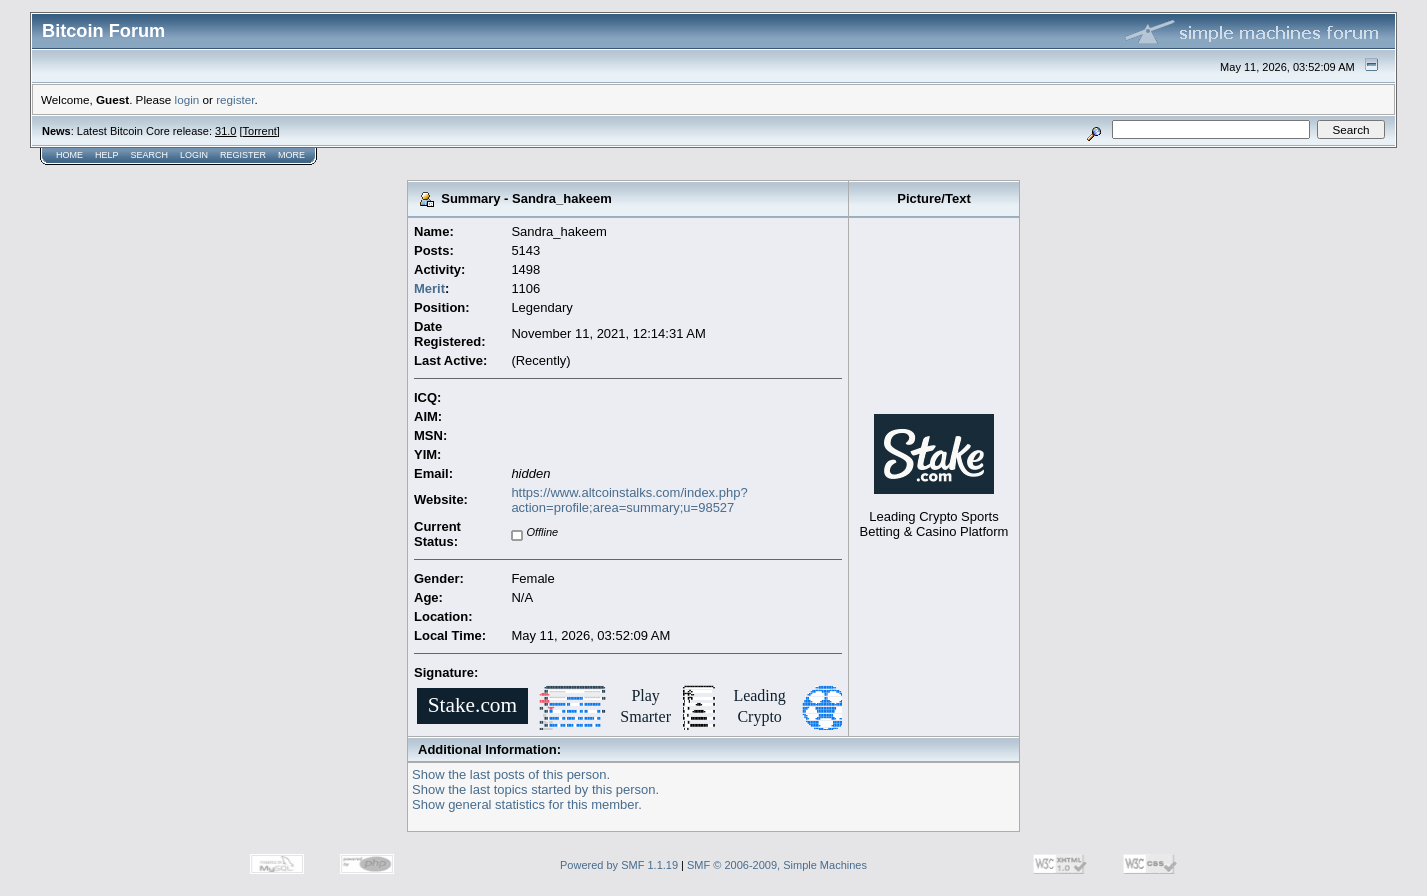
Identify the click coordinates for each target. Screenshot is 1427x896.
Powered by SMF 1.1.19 (619, 865)
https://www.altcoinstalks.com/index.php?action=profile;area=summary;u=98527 (629, 500)
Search (150, 155)
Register (243, 155)
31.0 (225, 131)
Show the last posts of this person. (511, 774)
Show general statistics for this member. (527, 804)
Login (194, 155)
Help (107, 155)
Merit (429, 288)
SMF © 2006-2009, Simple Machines (777, 865)
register (235, 99)
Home (69, 155)
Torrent (260, 131)
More (291, 155)
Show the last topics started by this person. (535, 789)
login (187, 99)
